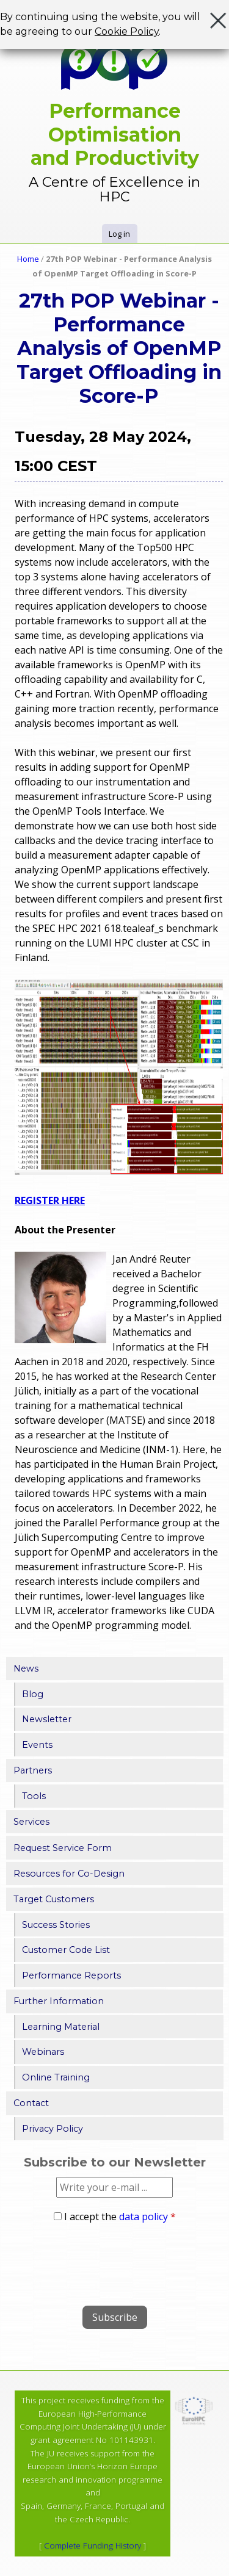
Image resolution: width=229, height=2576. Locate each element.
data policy (143, 2216)
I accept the (120, 2216)
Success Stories (56, 1924)
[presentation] (99, 2260)
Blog (32, 1694)
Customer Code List (66, 1949)
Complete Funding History (92, 2545)
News (25, 1668)
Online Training (56, 2077)
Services (31, 1821)
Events (37, 1744)
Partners (32, 1770)
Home (28, 258)
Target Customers (53, 1899)
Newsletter (46, 1719)
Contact (31, 2103)
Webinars (43, 2051)
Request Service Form (62, 1847)
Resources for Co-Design (69, 1873)
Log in (119, 233)
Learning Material (61, 2026)
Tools (34, 1796)
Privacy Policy (52, 2128)
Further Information (58, 2001)
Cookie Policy (127, 31)
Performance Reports (71, 1975)
